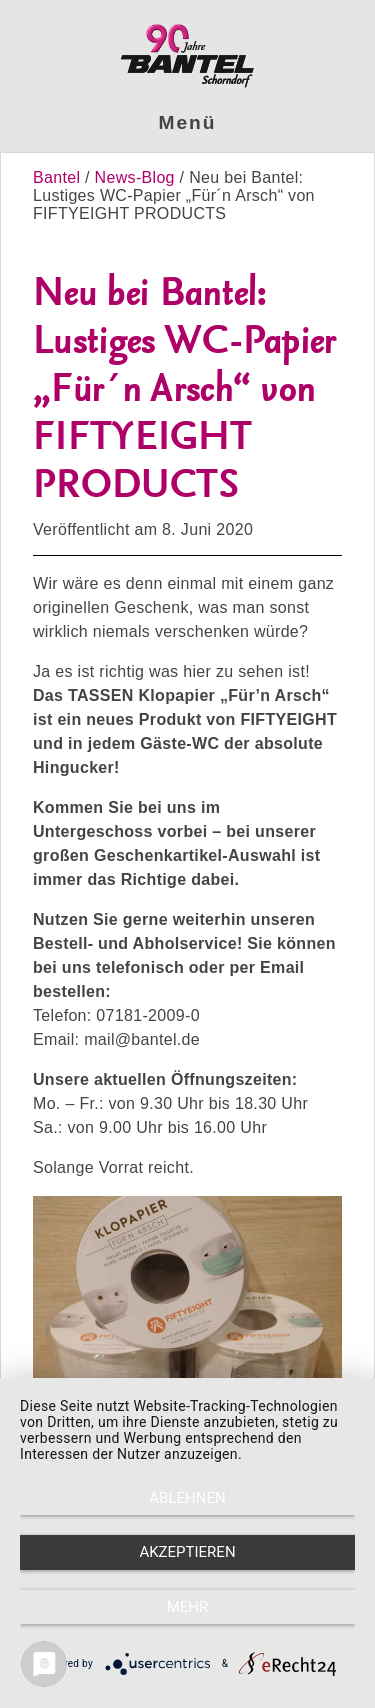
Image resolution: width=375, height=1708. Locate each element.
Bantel (59, 177)
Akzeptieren (187, 1552)
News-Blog (135, 177)
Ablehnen (187, 1498)
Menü (188, 122)
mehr (188, 1607)
